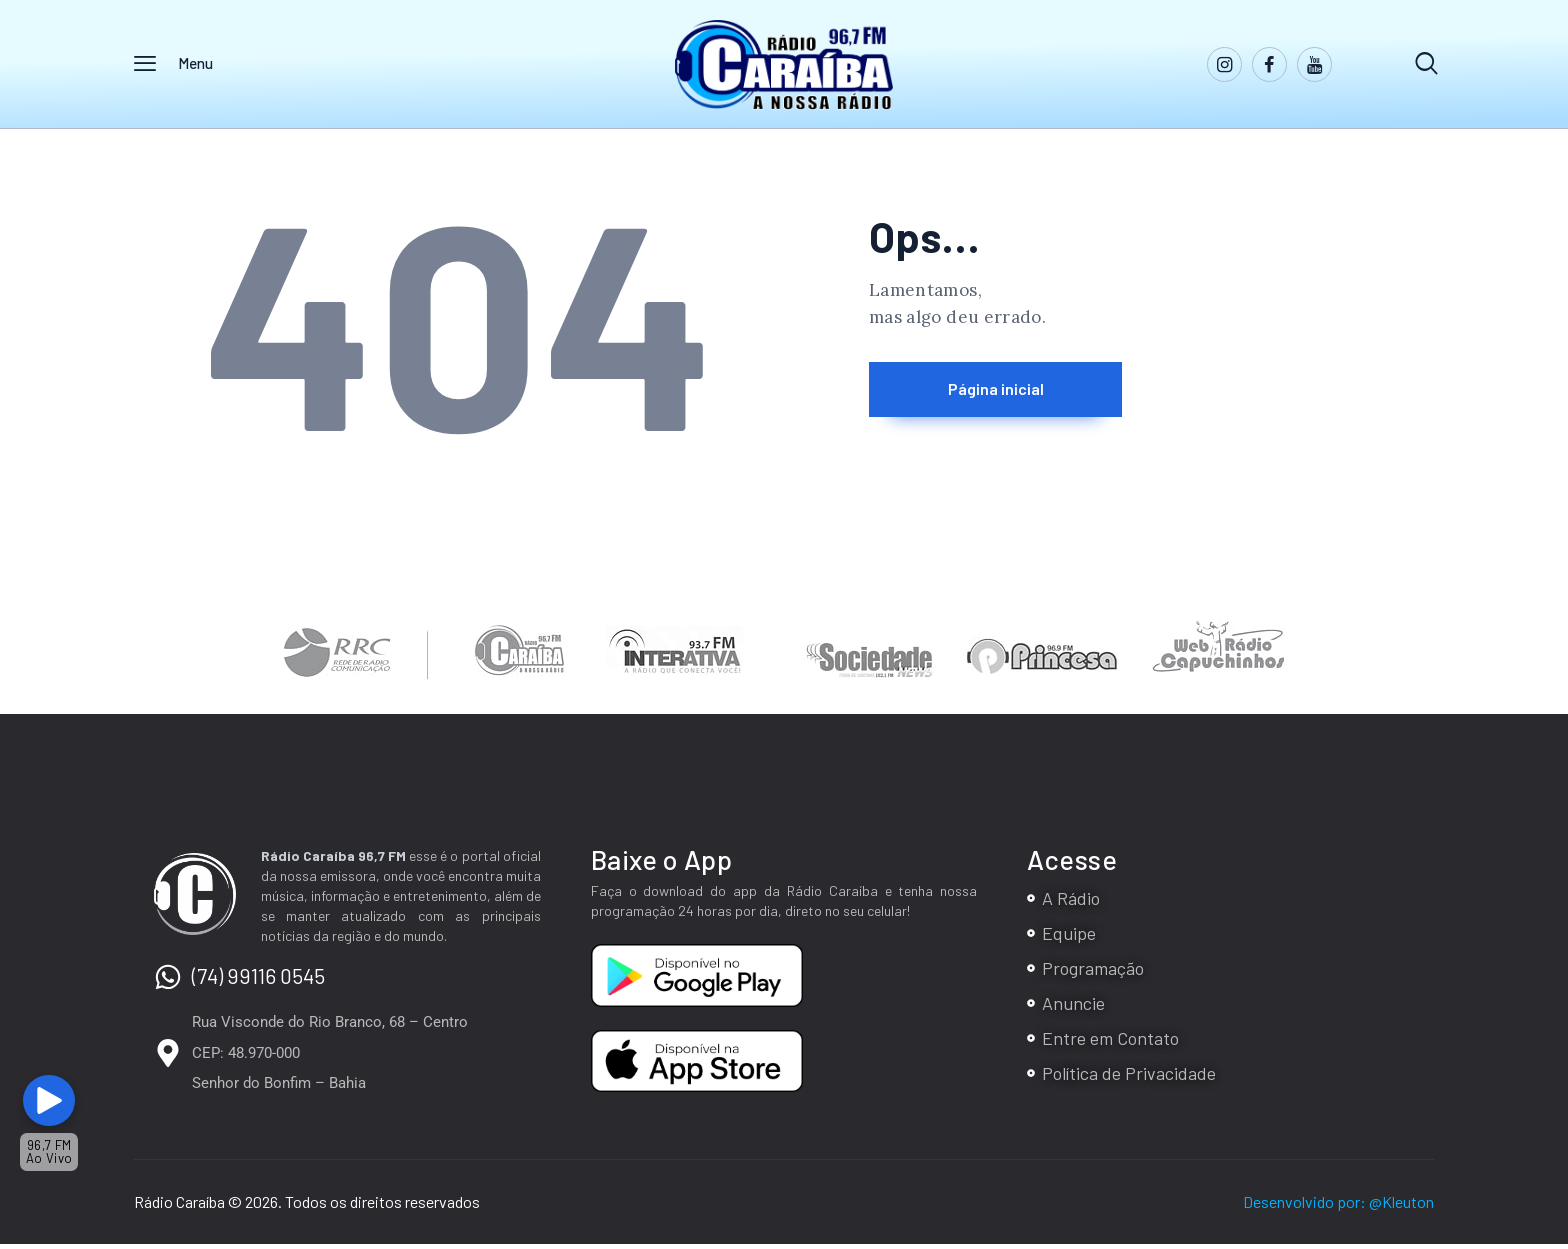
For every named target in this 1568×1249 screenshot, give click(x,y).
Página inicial (1039, 396)
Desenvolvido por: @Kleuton (1338, 1206)
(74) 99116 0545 (258, 980)
